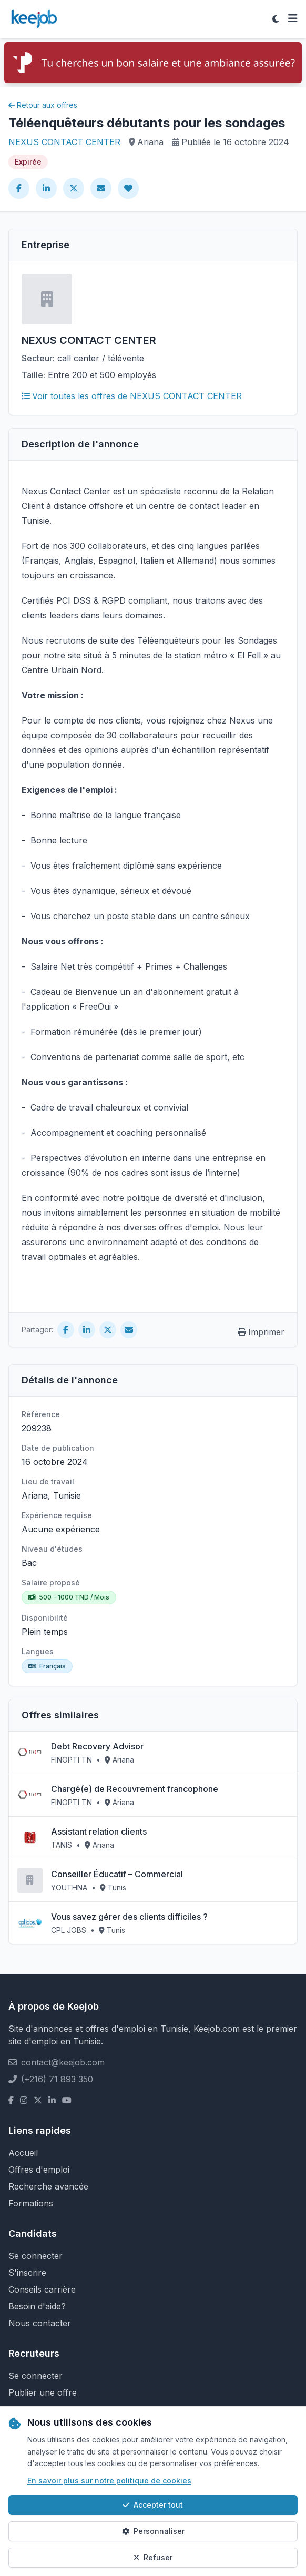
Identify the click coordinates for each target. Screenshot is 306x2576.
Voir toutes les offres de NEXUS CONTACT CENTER (132, 396)
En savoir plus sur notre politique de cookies (109, 2480)
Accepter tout (153, 2504)
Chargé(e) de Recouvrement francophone (134, 1789)
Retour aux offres (42, 104)
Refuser (153, 2557)
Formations (30, 2203)
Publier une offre (42, 2392)
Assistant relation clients (99, 1831)
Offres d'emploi (38, 2169)
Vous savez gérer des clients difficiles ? (129, 1916)
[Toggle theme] (275, 19)
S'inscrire (27, 2272)
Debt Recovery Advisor (97, 1746)
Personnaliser (153, 2531)
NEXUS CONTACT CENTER (64, 142)
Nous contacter (39, 2323)
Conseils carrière (42, 2289)
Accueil (23, 2152)
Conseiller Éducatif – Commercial (117, 1874)
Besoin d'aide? (37, 2306)
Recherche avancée (48, 2186)
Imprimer (261, 1332)
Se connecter (35, 2256)
